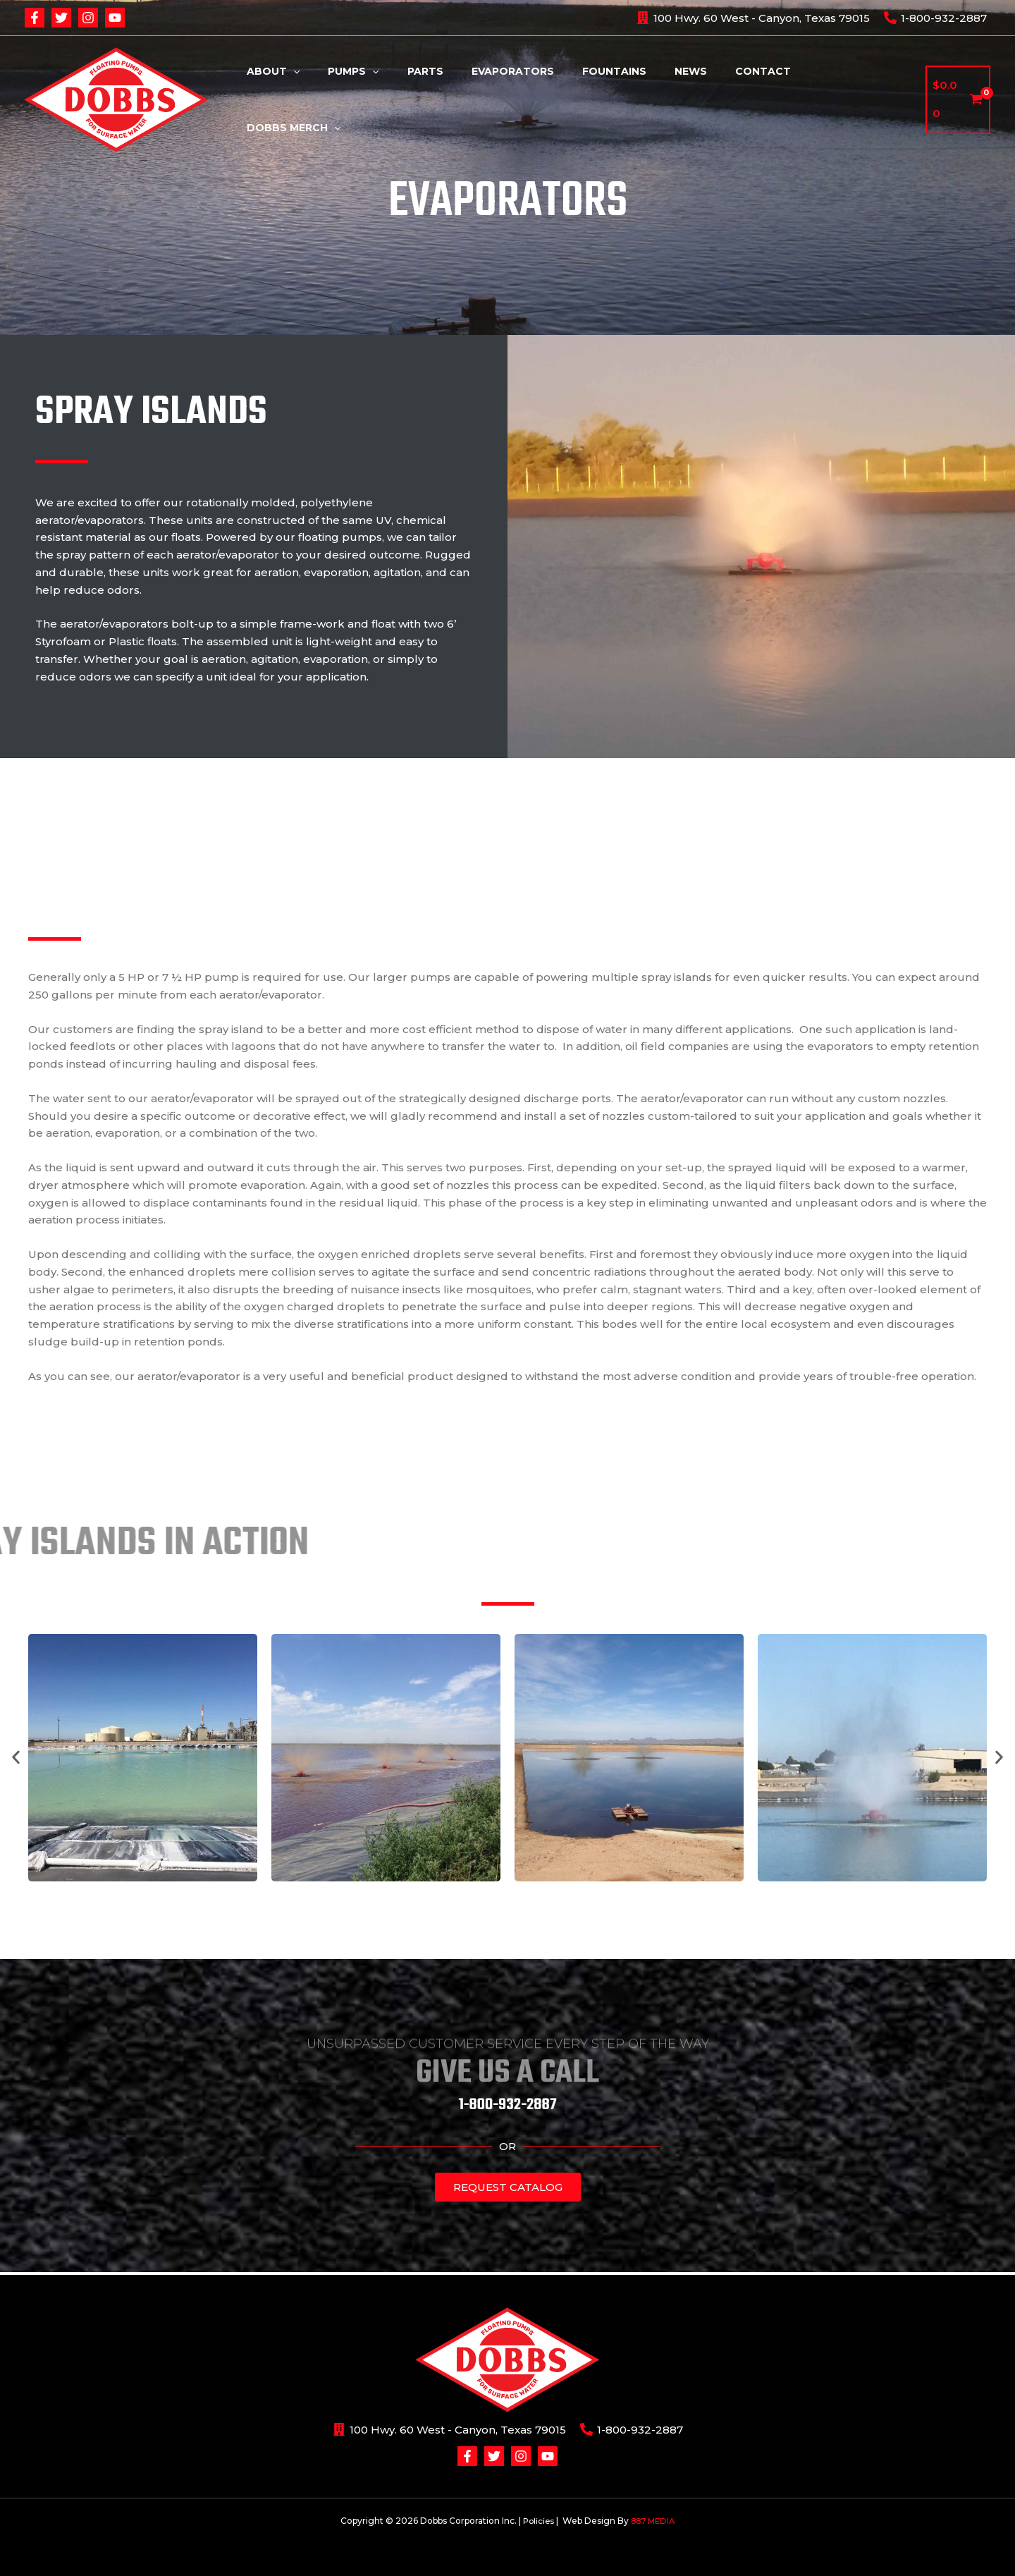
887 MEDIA (654, 2520)
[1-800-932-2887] (935, 18)
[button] (16, 1757)
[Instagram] (88, 18)
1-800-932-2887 (508, 2104)
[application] (339, 99)
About (319, 99)
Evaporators (534, 99)
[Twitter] (61, 18)
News (695, 99)
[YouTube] (115, 18)
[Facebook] (34, 18)
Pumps (391, 99)
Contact (759, 99)
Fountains (627, 99)
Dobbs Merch (853, 99)
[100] (753, 18)
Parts (455, 99)
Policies (536, 2520)
